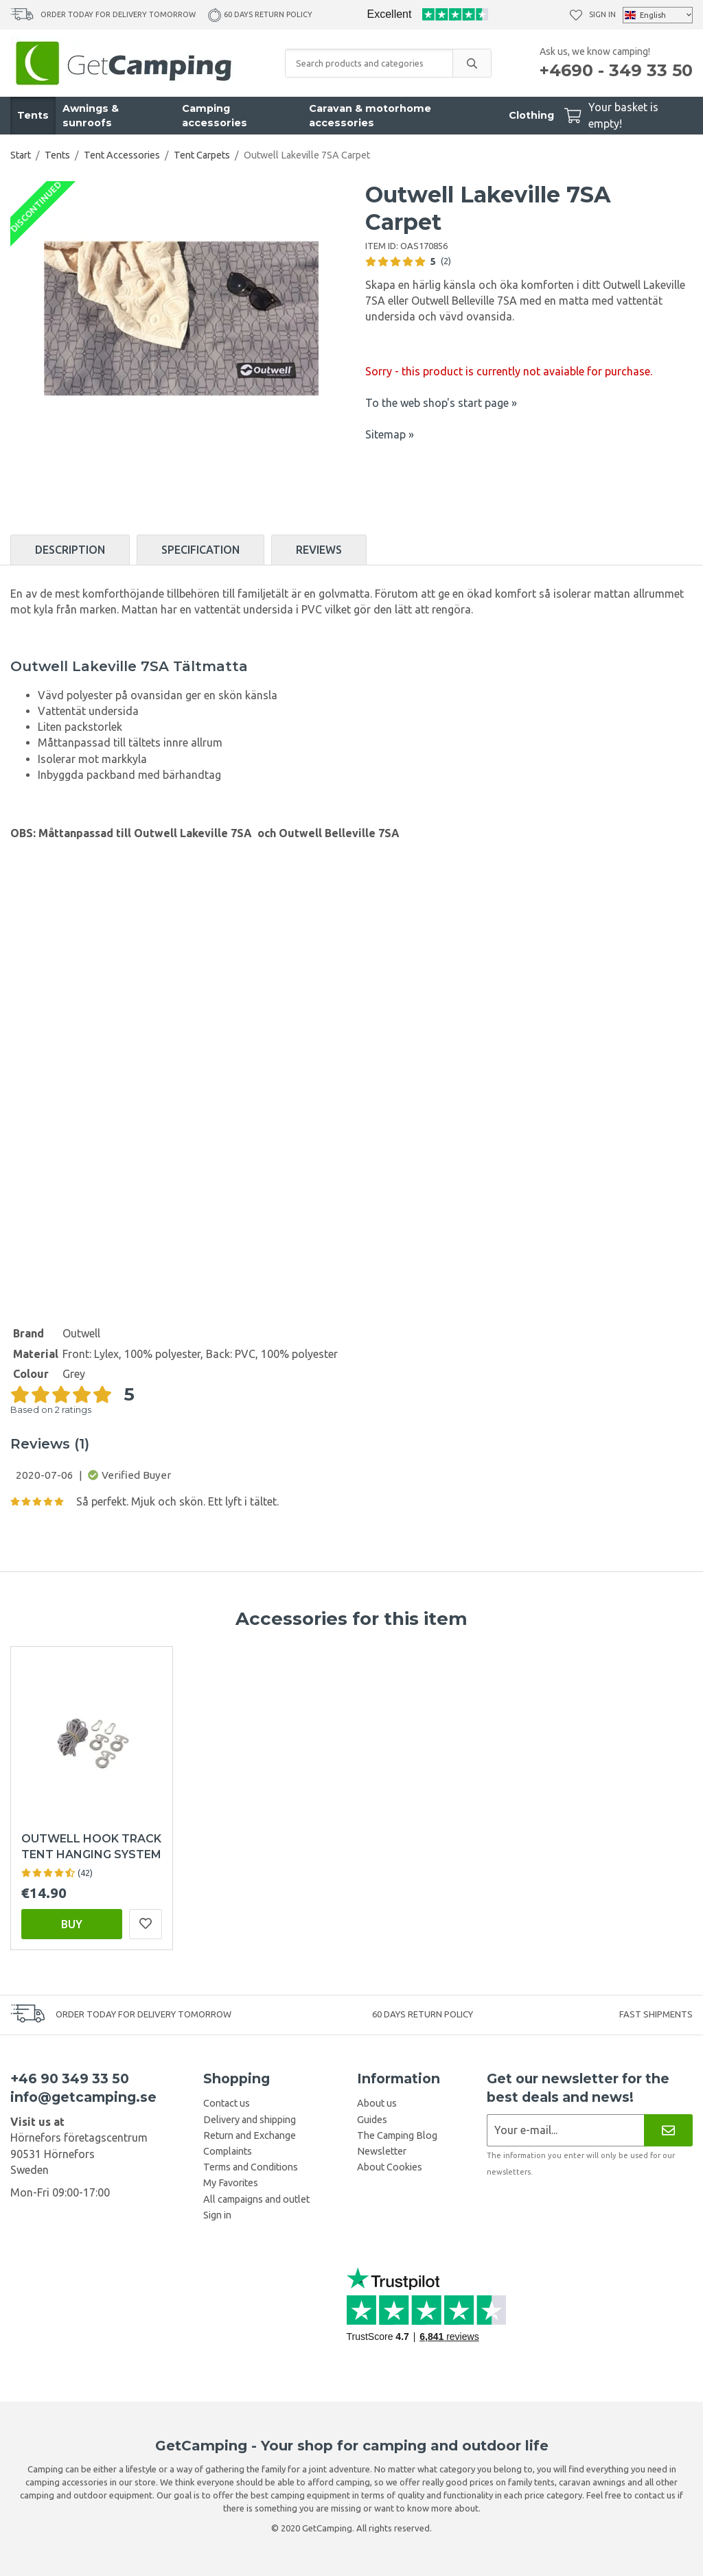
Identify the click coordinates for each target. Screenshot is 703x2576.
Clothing (531, 115)
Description (70, 549)
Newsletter (381, 2151)
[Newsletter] (668, 2130)
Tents (33, 115)
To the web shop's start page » (441, 403)
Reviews (319, 549)
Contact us (226, 2103)
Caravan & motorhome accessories (370, 115)
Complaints (227, 2151)
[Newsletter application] (565, 2130)
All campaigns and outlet (256, 2199)
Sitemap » (389, 434)
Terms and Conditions (250, 2167)
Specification (200, 549)
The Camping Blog (397, 2135)
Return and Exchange (249, 2135)
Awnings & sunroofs (90, 115)
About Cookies (389, 2167)
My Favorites (230, 2182)
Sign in (602, 14)
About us (377, 2103)
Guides (372, 2119)
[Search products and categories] (369, 63)
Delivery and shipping (249, 2119)
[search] (471, 63)
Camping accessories (214, 115)
